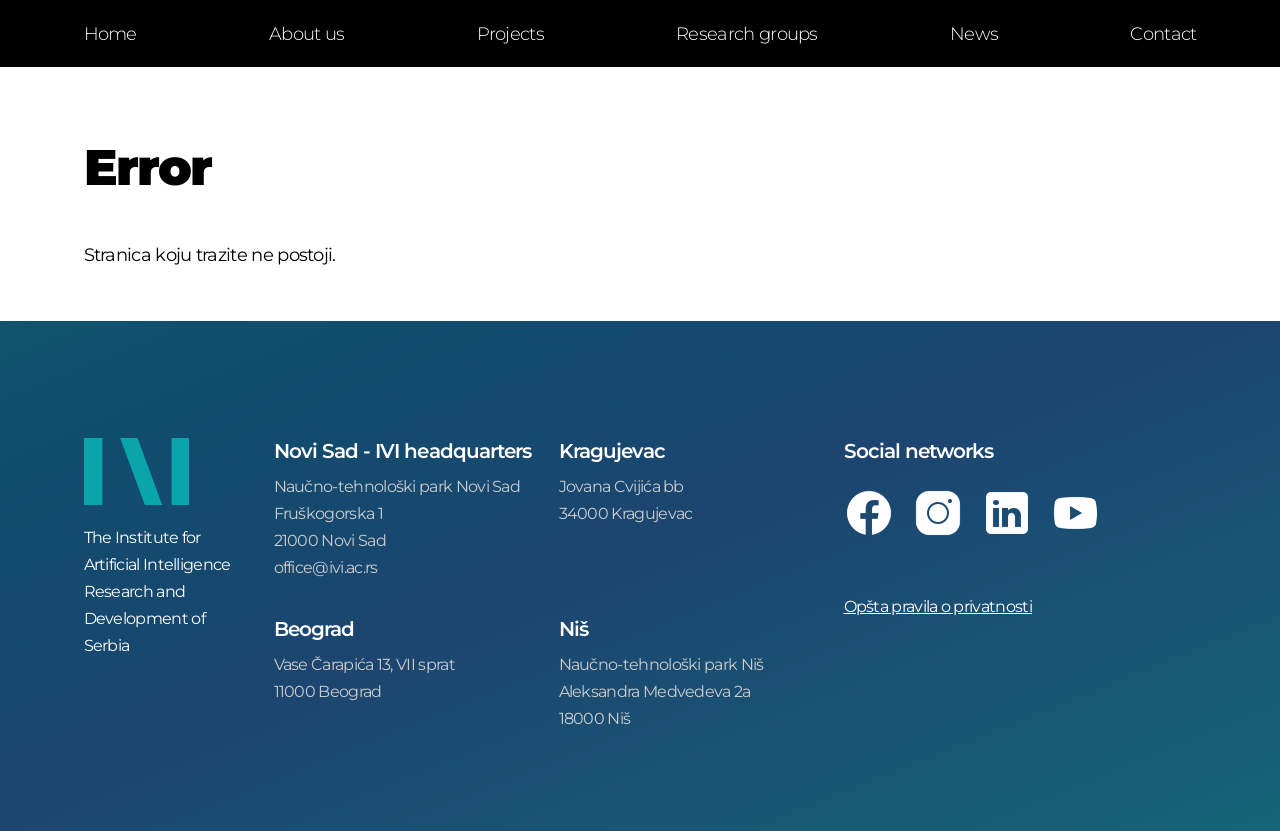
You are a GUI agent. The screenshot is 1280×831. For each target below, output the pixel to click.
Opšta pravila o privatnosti (938, 605)
